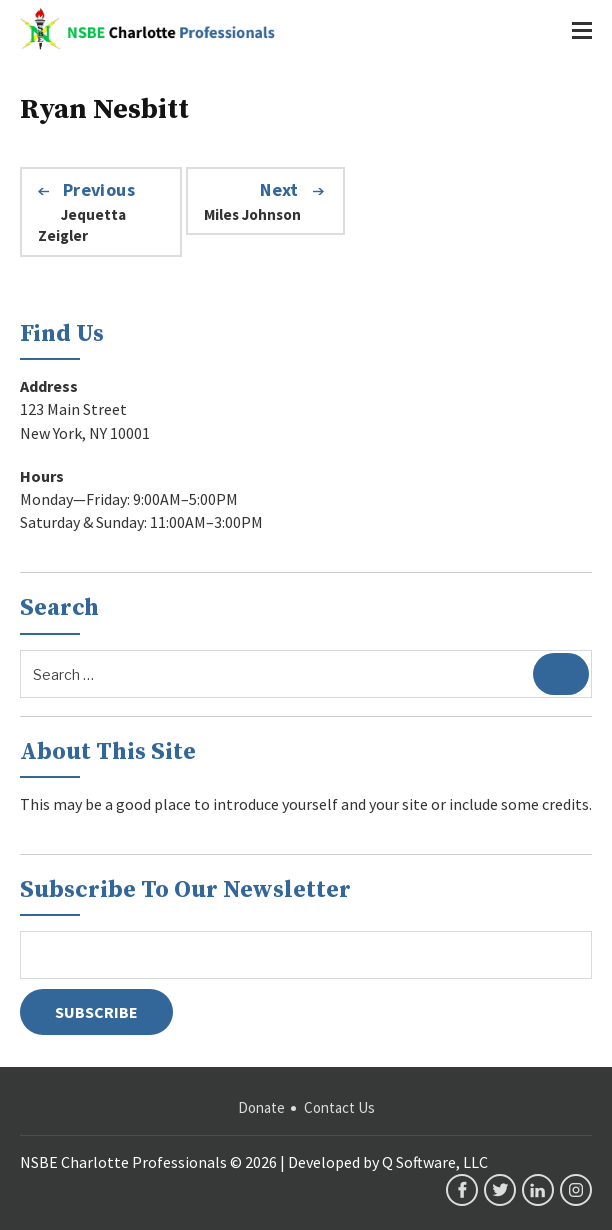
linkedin (538, 1190)
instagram (576, 1190)
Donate (261, 1107)
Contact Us (339, 1107)
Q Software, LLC (435, 1162)
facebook (462, 1190)
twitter (500, 1190)
